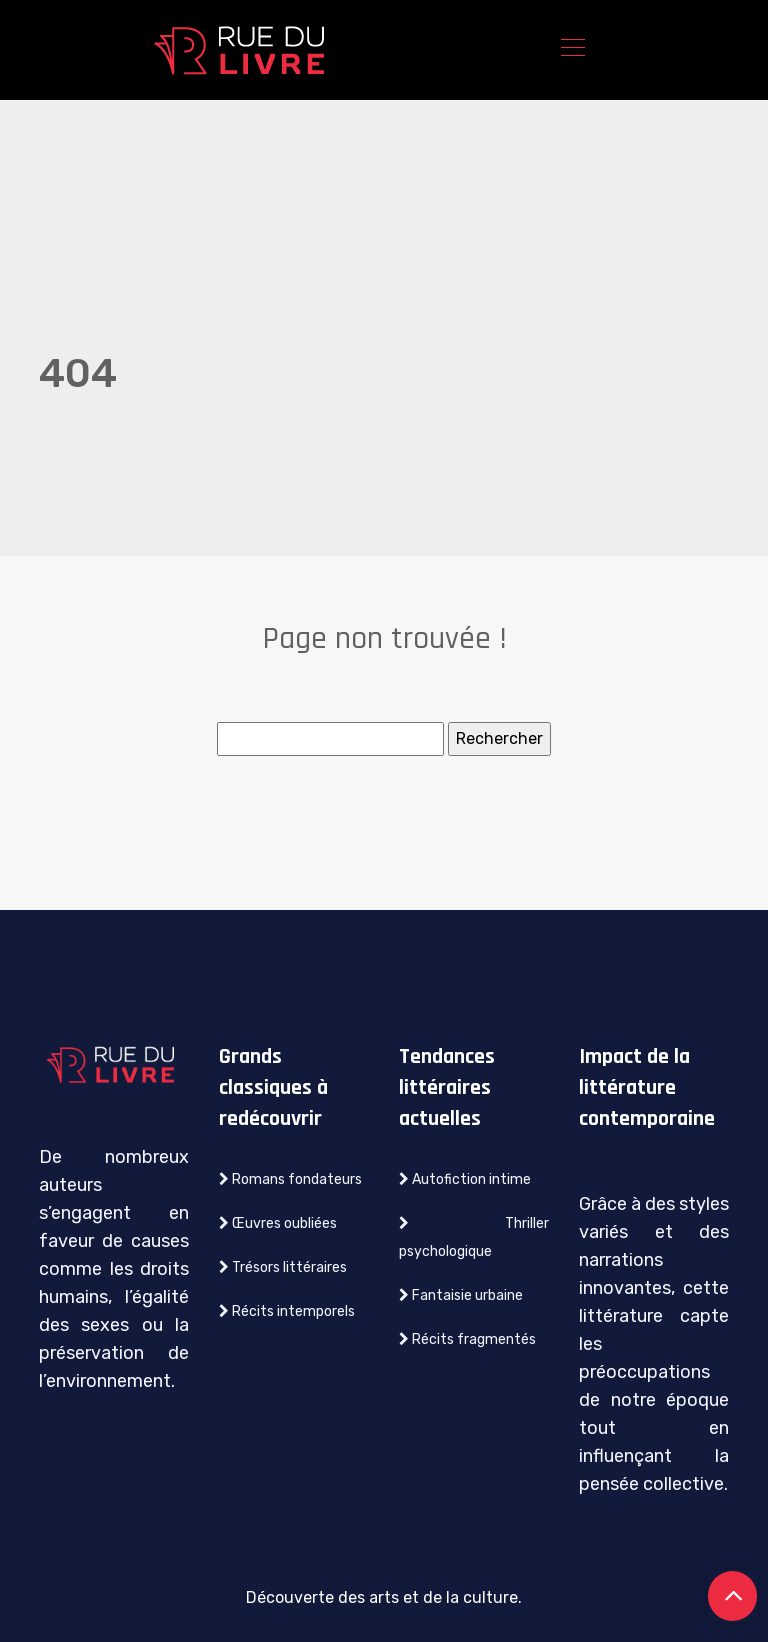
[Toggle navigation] (572, 50)
